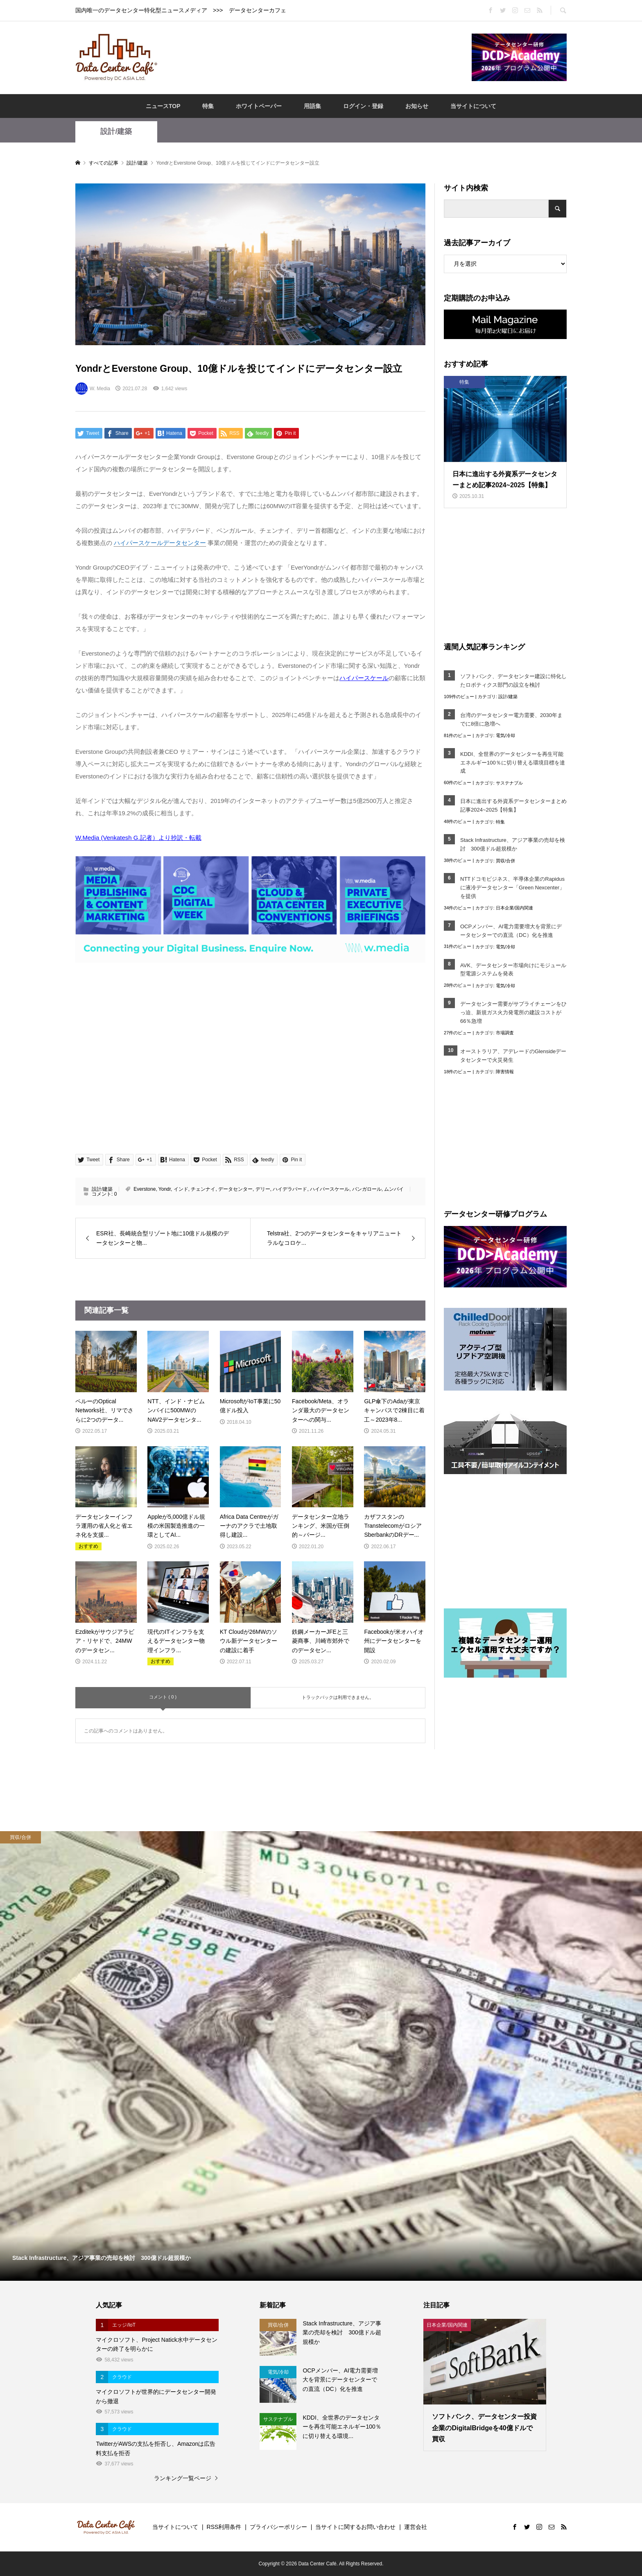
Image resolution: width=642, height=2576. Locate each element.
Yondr (164, 1189)
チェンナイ (203, 1189)
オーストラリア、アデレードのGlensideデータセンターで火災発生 (513, 1055)
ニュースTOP (163, 106)
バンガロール (367, 1189)
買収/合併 (505, 860)
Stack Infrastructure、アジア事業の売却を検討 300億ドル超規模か (512, 844)
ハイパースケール (329, 1189)
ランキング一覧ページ (182, 2478)
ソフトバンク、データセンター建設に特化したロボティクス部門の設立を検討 (513, 680)
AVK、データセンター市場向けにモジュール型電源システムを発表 (513, 969)
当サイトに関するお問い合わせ (355, 2527)
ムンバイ (394, 1189)
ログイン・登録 (363, 106)
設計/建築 (116, 131)
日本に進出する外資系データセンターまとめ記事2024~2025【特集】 (513, 805)
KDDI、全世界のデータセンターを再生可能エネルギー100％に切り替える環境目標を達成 (512, 762)
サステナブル (509, 782)
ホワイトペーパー (259, 106)
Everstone (144, 1189)
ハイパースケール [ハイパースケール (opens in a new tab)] (364, 677)
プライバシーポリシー (278, 2527)
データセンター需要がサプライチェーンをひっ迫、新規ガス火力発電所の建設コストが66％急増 (513, 1012)
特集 (208, 106)
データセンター (235, 1189)
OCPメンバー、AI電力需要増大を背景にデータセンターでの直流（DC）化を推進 (511, 930)
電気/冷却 (505, 735)
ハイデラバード (290, 1189)
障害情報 (505, 1071)
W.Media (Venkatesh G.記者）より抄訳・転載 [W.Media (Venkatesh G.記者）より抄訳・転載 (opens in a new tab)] (138, 837)
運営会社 (415, 2527)
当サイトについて (473, 106)
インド (181, 1189)
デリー (262, 1189)
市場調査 (505, 1032)
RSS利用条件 (224, 2527)
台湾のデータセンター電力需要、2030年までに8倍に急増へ (511, 719)
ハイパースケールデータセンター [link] (160, 542)
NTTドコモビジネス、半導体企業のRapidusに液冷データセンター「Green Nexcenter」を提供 (512, 887)
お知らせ (416, 106)
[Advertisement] (314, 56)
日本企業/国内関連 (514, 907)
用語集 (312, 106)
